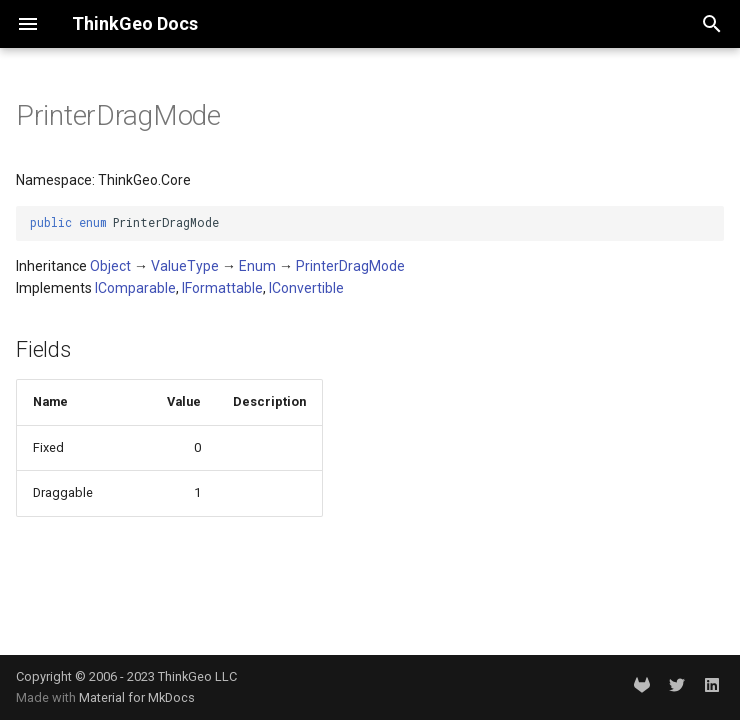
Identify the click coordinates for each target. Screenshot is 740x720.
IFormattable (222, 288)
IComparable (135, 288)
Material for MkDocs (137, 697)
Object (110, 266)
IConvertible (306, 288)
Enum (257, 266)
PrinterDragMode (350, 266)
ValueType (185, 266)
